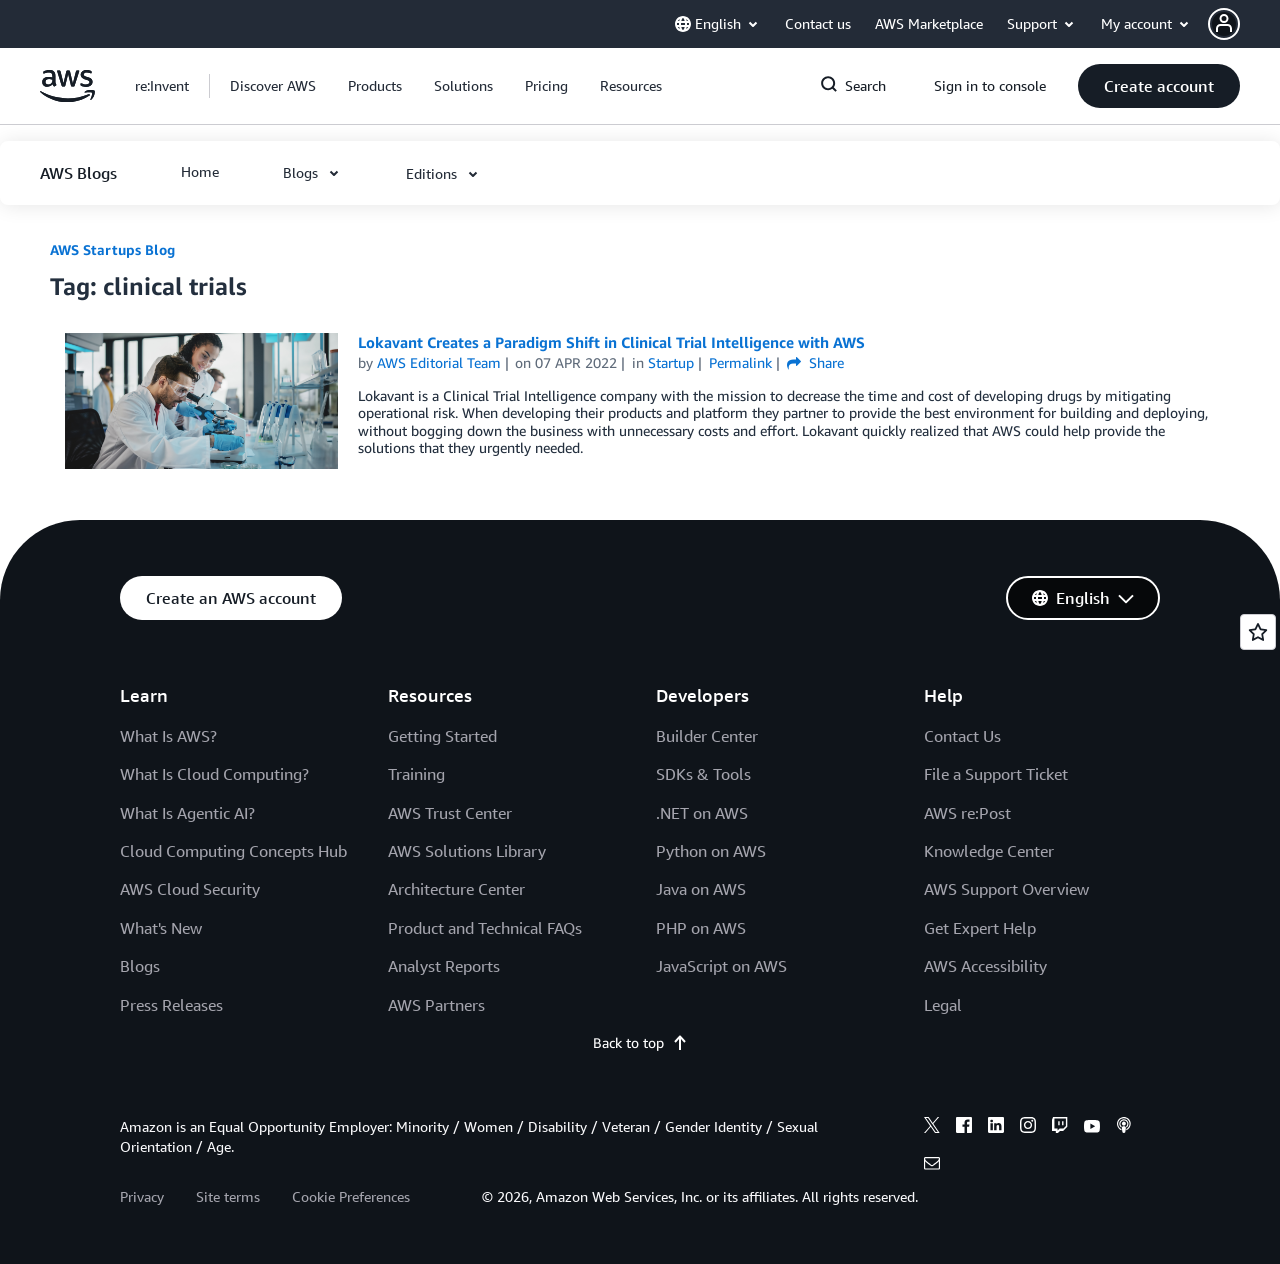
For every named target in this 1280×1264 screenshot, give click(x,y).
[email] (932, 1166)
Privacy (142, 1196)
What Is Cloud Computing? (214, 774)
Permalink (740, 362)
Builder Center (707, 736)
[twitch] (1060, 1128)
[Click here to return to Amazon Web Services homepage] (67, 96)
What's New (161, 928)
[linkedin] (996, 1128)
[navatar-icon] (1224, 24)
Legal (943, 1005)
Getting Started (442, 736)
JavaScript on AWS (721, 966)
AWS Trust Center (450, 813)
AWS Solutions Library (467, 851)
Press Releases (171, 1005)
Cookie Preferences (351, 1196)
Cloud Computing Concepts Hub (233, 851)
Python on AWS (711, 851)
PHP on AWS (701, 928)
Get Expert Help (980, 928)
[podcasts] (1124, 1128)
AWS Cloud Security (190, 889)
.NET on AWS (702, 813)
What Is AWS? (168, 736)
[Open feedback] (1258, 632)
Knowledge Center (989, 851)
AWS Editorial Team (439, 362)
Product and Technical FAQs (485, 928)
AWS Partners (436, 1005)
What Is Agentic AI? (187, 813)
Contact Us (962, 736)
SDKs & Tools (703, 774)
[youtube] (1092, 1128)
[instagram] (1028, 1128)
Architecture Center (456, 889)
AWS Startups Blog (112, 249)
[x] (932, 1128)
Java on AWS (701, 889)
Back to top (640, 1042)
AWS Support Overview (1006, 889)
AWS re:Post (967, 813)
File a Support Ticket (996, 774)
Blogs (140, 966)
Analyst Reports (444, 966)
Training (416, 774)
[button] (1244, 24)
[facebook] (964, 1128)
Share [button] (815, 362)
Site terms (228, 1196)
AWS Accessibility (985, 966)
